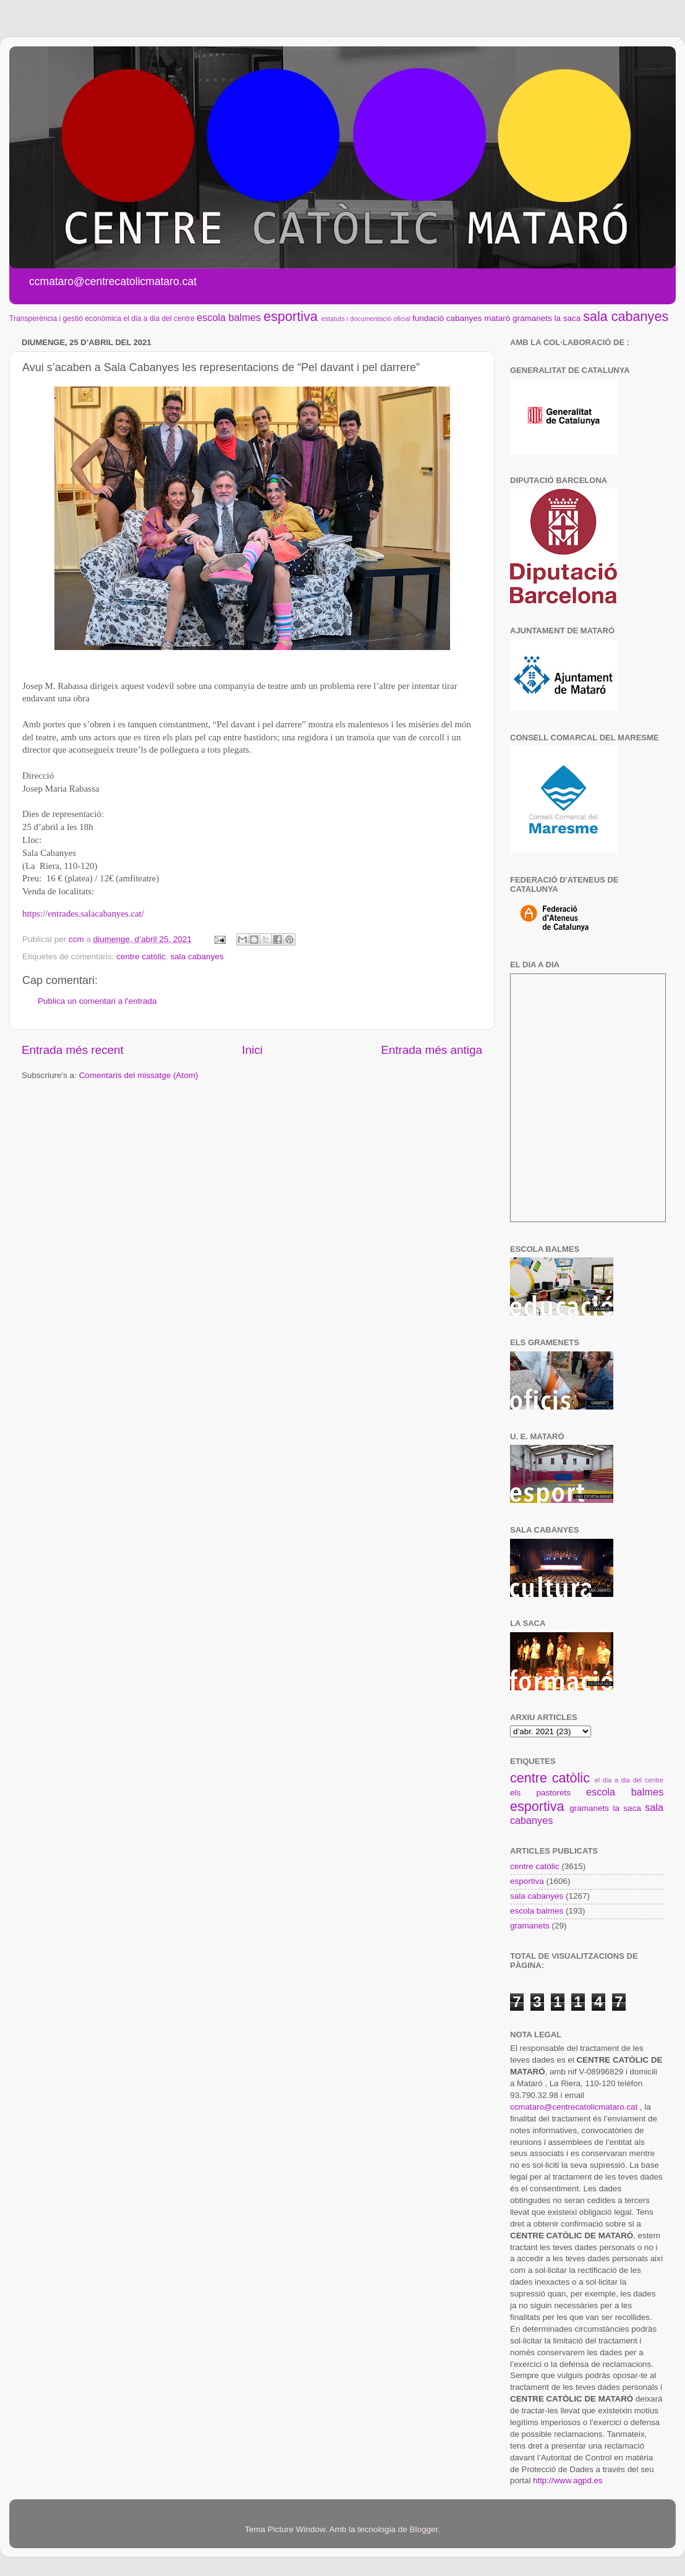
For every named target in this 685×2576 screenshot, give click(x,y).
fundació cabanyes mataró (461, 318)
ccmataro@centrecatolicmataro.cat (573, 2107)
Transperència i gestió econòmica (65, 318)
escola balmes (228, 317)
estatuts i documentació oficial (366, 318)
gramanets (532, 318)
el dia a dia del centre (158, 318)
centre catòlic (141, 956)
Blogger (423, 2529)
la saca (568, 318)
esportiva (290, 316)
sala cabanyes (625, 316)
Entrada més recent (73, 1049)
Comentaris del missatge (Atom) (138, 1075)
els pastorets (540, 1792)
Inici (252, 1049)
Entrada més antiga (431, 1049)
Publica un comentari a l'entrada (97, 1001)
